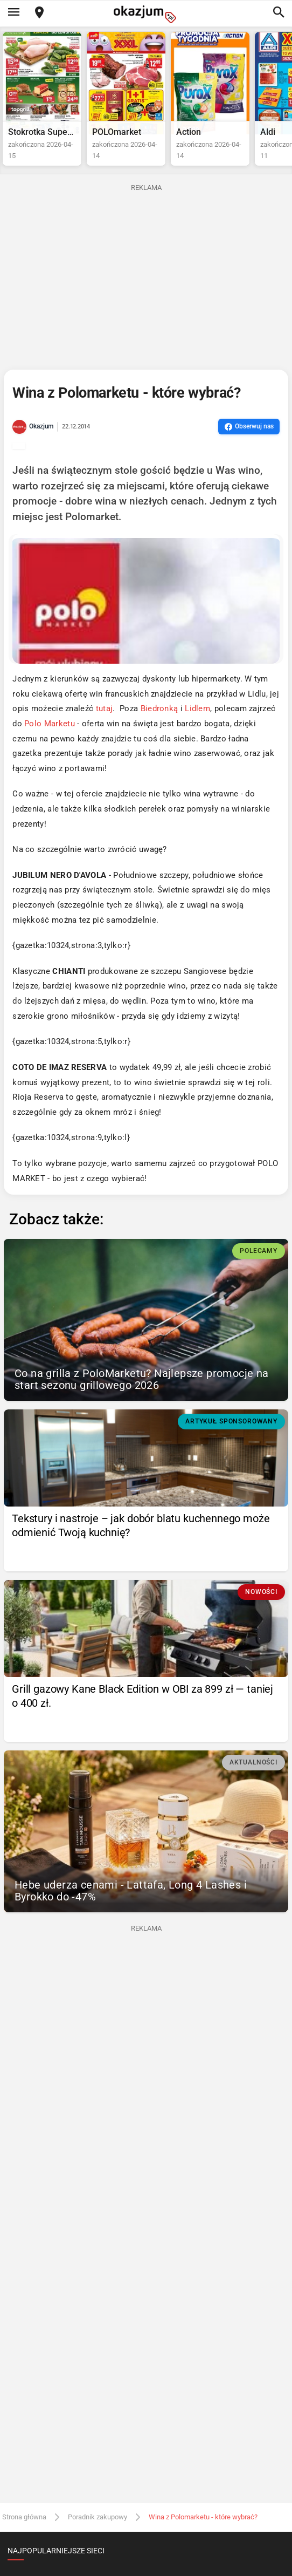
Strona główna (24, 2517)
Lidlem (197, 709)
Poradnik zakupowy (97, 2517)
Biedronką (159, 709)
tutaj (104, 709)
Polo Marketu (49, 724)
